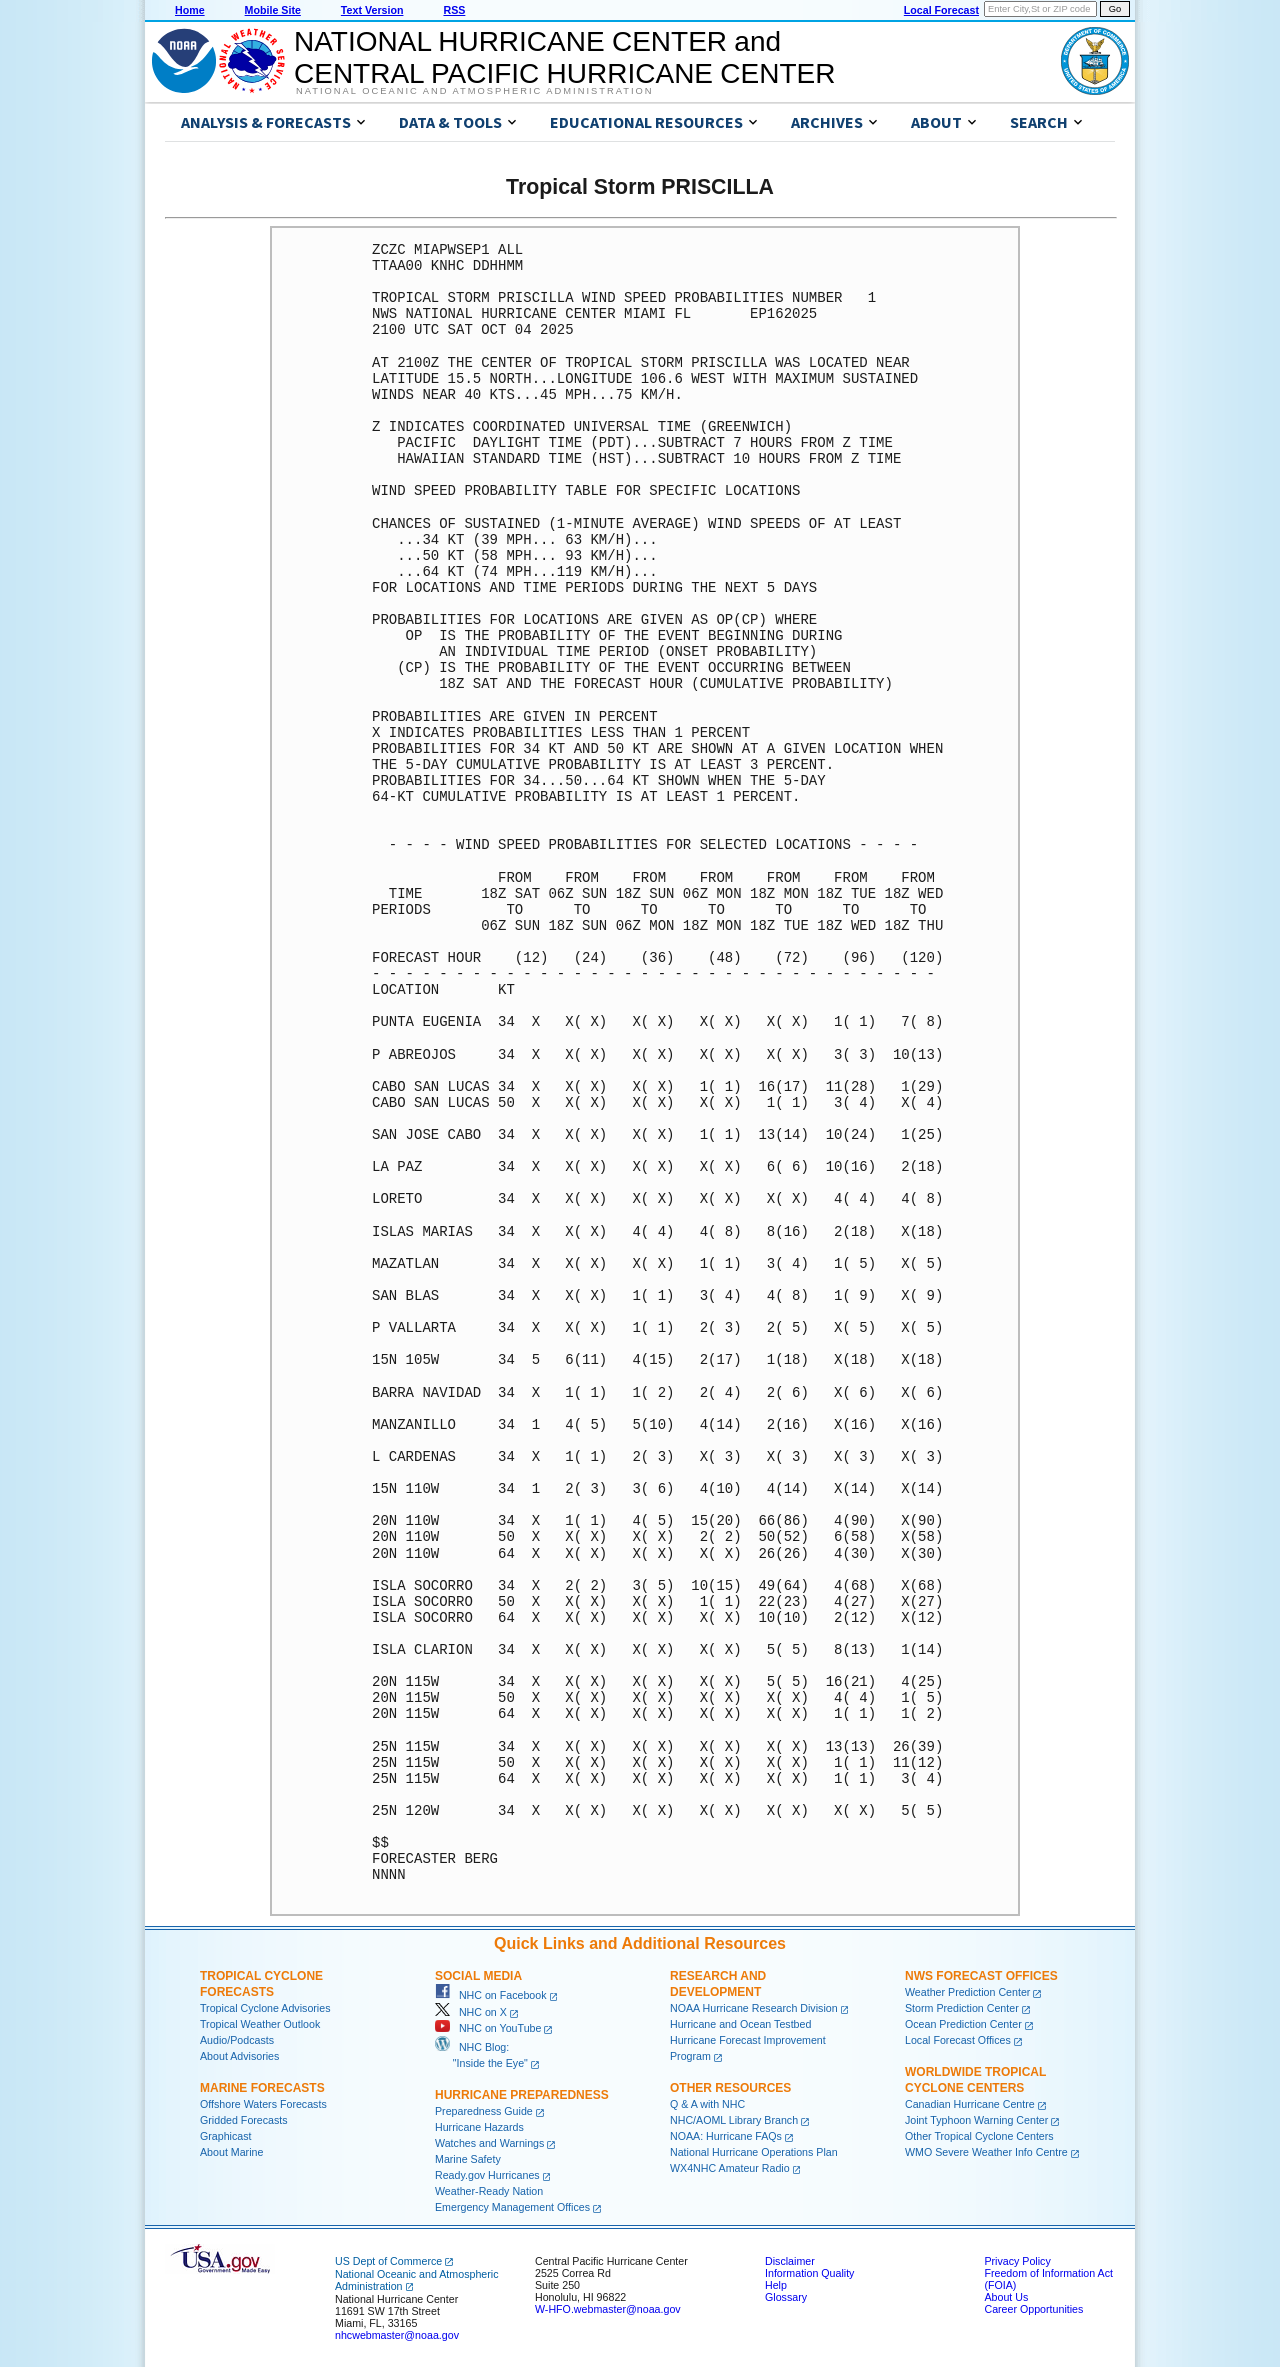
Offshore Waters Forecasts (263, 2104)
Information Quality (809, 2273)
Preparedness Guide (484, 2111)
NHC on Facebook (491, 1995)
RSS (454, 10)
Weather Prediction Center (967, 1992)
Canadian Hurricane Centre (970, 2104)
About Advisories (239, 2056)
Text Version (372, 10)
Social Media (478, 1976)
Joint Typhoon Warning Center (976, 2120)
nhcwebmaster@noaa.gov (397, 2335)
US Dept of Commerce (388, 2261)
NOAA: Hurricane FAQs (726, 2136)
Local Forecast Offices (958, 2040)
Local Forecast (941, 10)
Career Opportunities (1033, 2309)
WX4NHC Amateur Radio (730, 2168)
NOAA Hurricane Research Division (754, 2008)
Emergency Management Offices (512, 2207)
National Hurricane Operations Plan (754, 2152)
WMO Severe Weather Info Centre (986, 2152)
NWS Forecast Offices (981, 1976)
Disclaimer (790, 2261)
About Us (1006, 2297)
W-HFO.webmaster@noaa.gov (608, 2309)
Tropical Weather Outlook (260, 2024)
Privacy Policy (1017, 2261)
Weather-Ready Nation (489, 2191)
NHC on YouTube (488, 2028)
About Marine (231, 2152)
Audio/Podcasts (237, 2040)
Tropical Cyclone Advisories (265, 2008)
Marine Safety (468, 2159)
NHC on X (471, 2012)
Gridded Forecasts (244, 2120)
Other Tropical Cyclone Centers (979, 2136)
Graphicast (226, 2136)
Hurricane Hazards (479, 2127)
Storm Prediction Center (962, 2008)
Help (776, 2285)
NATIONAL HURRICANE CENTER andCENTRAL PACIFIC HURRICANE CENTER (564, 57)
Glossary (786, 2297)
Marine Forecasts (262, 2088)
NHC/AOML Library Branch (734, 2120)
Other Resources (730, 2088)
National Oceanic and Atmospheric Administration (474, 91)
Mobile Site (273, 10)
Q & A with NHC (707, 2104)
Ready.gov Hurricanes (487, 2175)
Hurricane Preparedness (522, 2095)
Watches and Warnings (489, 2143)
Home (190, 10)
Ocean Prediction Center (963, 2024)
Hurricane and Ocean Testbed (740, 2024)
